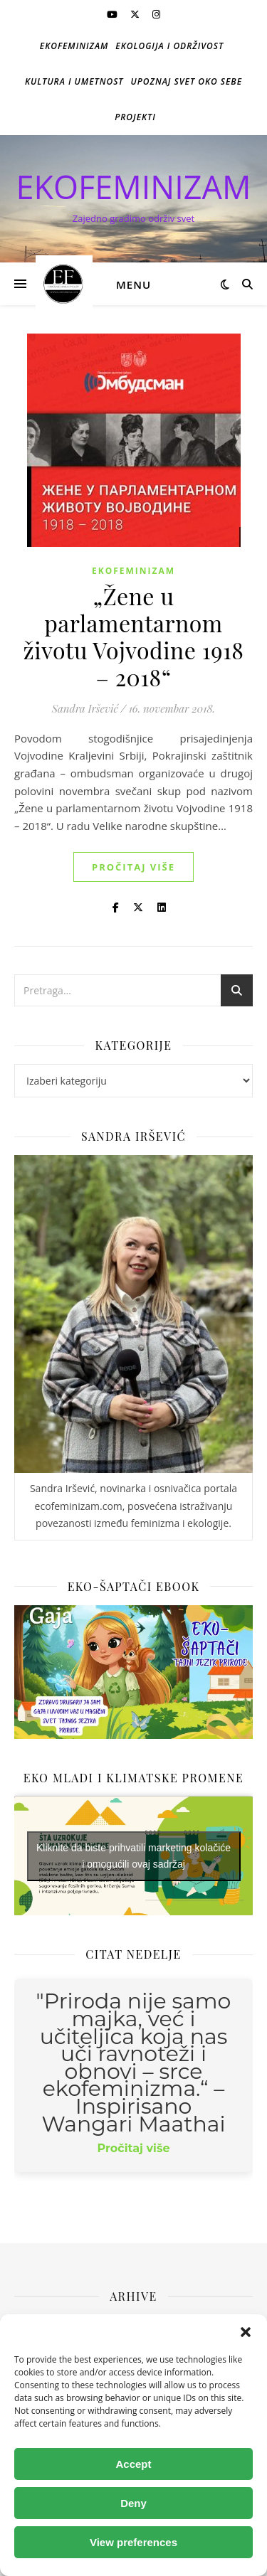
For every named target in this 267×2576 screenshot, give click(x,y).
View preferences (133, 2542)
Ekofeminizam (74, 46)
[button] (246, 2332)
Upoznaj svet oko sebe (186, 81)
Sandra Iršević (85, 708)
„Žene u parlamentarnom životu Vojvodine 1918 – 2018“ (133, 636)
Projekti (135, 117)
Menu (133, 284)
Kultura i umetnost (74, 81)
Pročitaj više (133, 867)
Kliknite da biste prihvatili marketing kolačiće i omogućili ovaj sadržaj (133, 1856)
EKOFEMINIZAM (133, 187)
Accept (133, 2464)
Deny (133, 2503)
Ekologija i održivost (169, 46)
